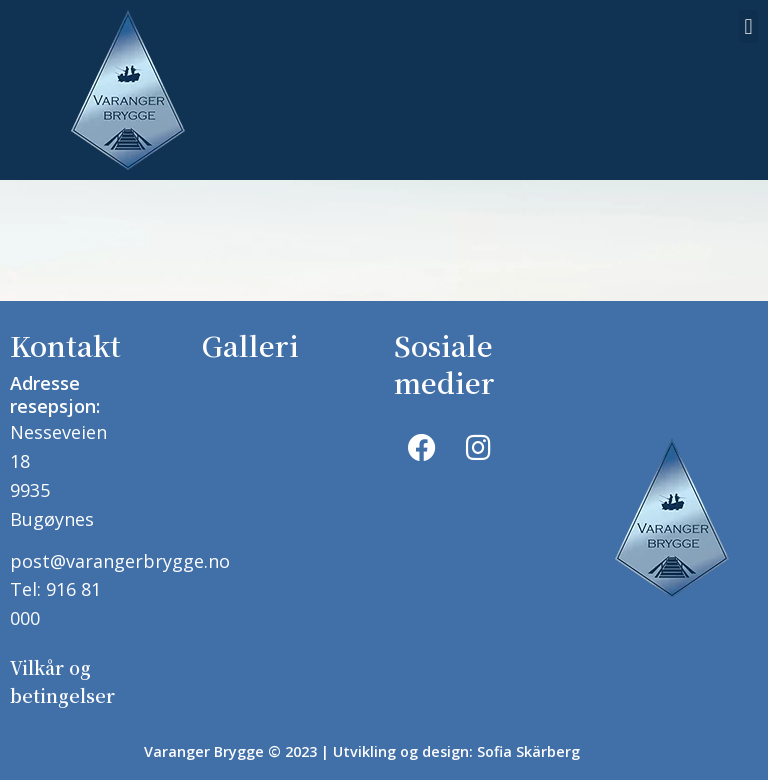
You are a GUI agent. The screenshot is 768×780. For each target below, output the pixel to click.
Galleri (250, 345)
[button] (748, 26)
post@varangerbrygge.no (120, 558)
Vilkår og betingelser (62, 670)
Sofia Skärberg (528, 736)
